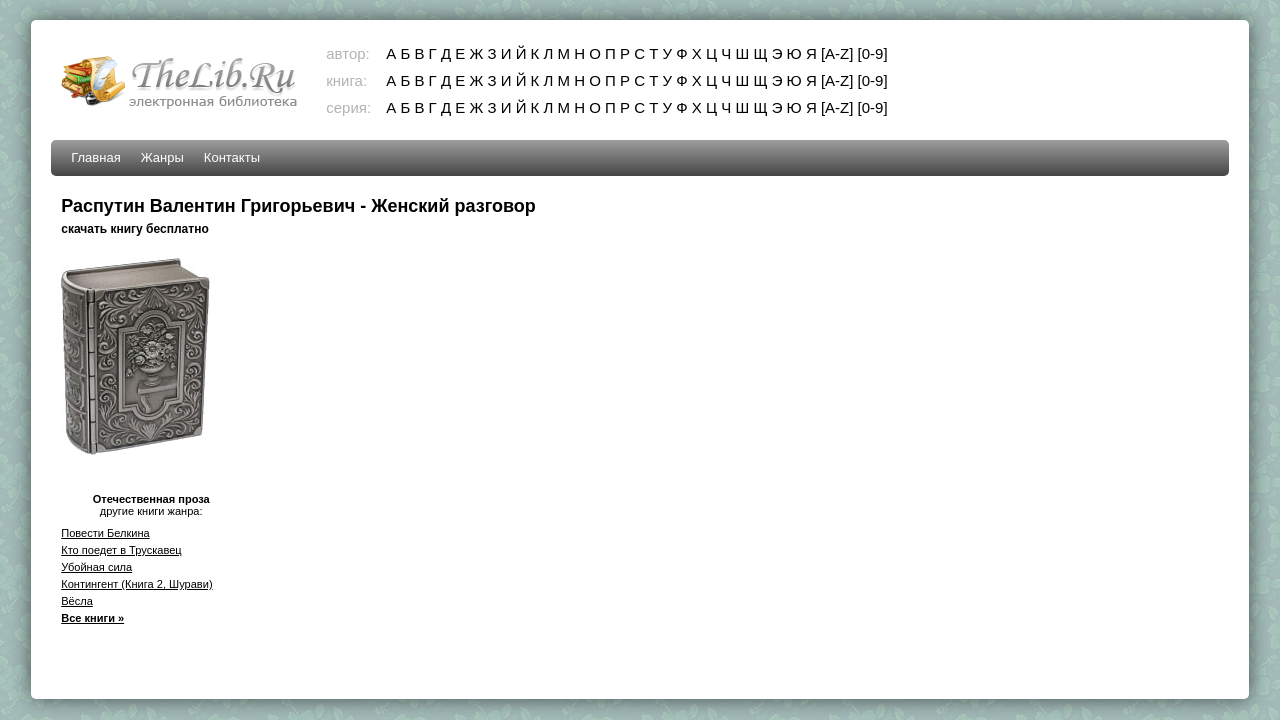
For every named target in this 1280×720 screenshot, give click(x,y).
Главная (95, 157)
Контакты (232, 157)
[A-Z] (837, 53)
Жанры (162, 157)
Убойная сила (96, 567)
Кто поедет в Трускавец (121, 550)
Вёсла (77, 601)
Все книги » (92, 618)
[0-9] (873, 53)
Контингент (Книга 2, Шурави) (136, 584)
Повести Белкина (105, 533)
